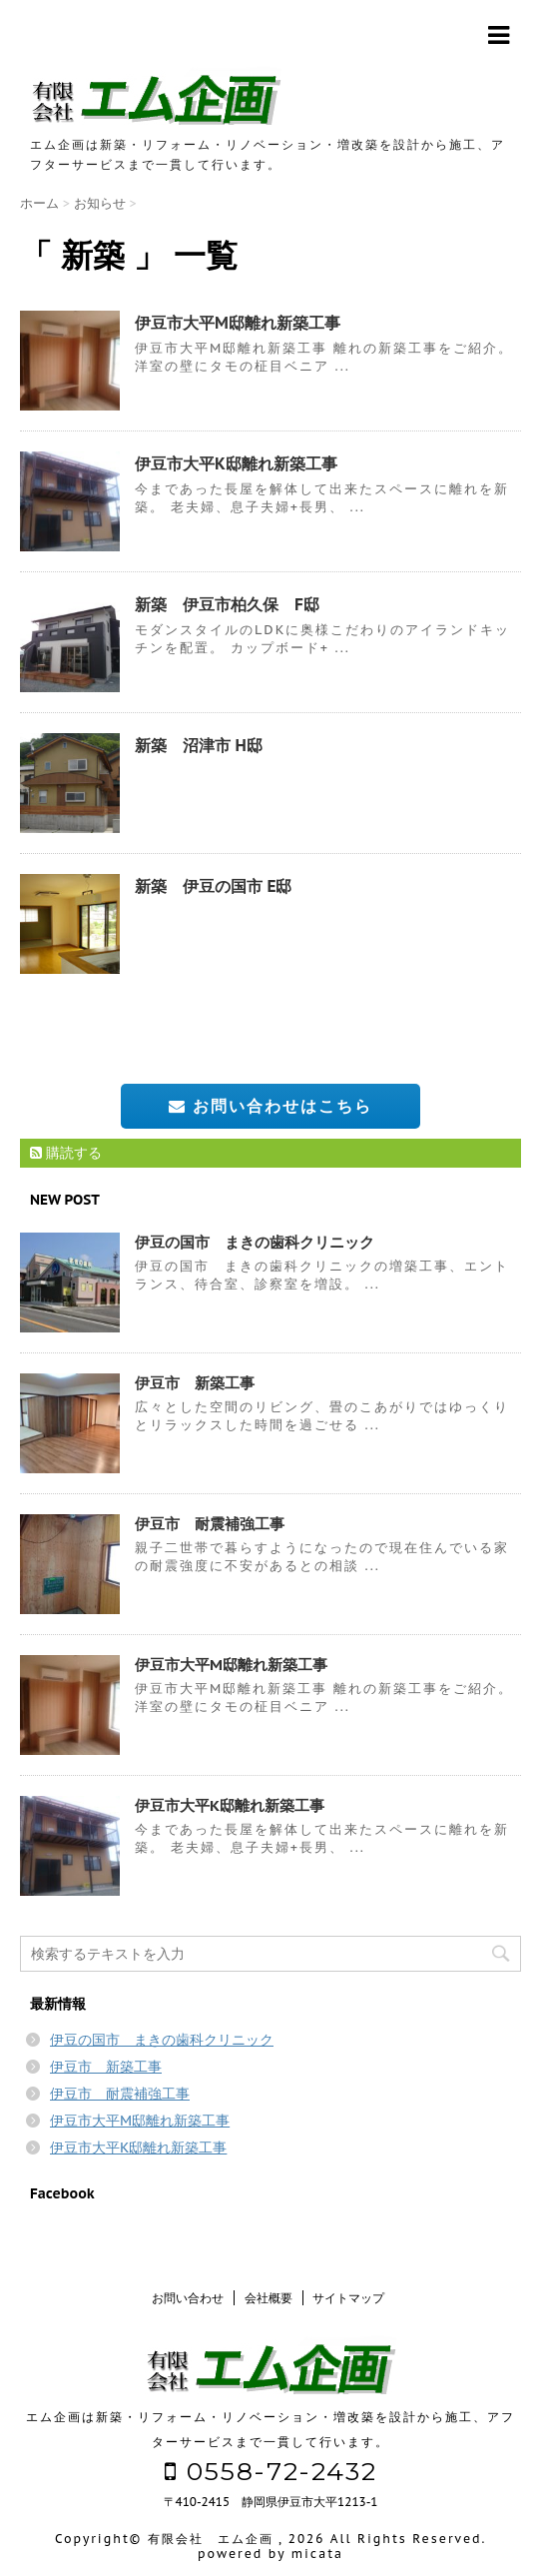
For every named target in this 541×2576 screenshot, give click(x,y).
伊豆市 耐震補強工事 (209, 1523)
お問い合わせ (188, 2297)
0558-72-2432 (271, 2471)
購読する (66, 1153)
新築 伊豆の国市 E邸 (213, 886)
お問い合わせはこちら (270, 1106)
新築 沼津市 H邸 (199, 745)
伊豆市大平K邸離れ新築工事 (236, 463)
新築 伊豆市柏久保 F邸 (227, 604)
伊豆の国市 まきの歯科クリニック (254, 1242)
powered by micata (270, 2553)
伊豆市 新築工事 (195, 1382)
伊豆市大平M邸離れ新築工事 (237, 323)
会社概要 (268, 2297)
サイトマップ (348, 2297)
